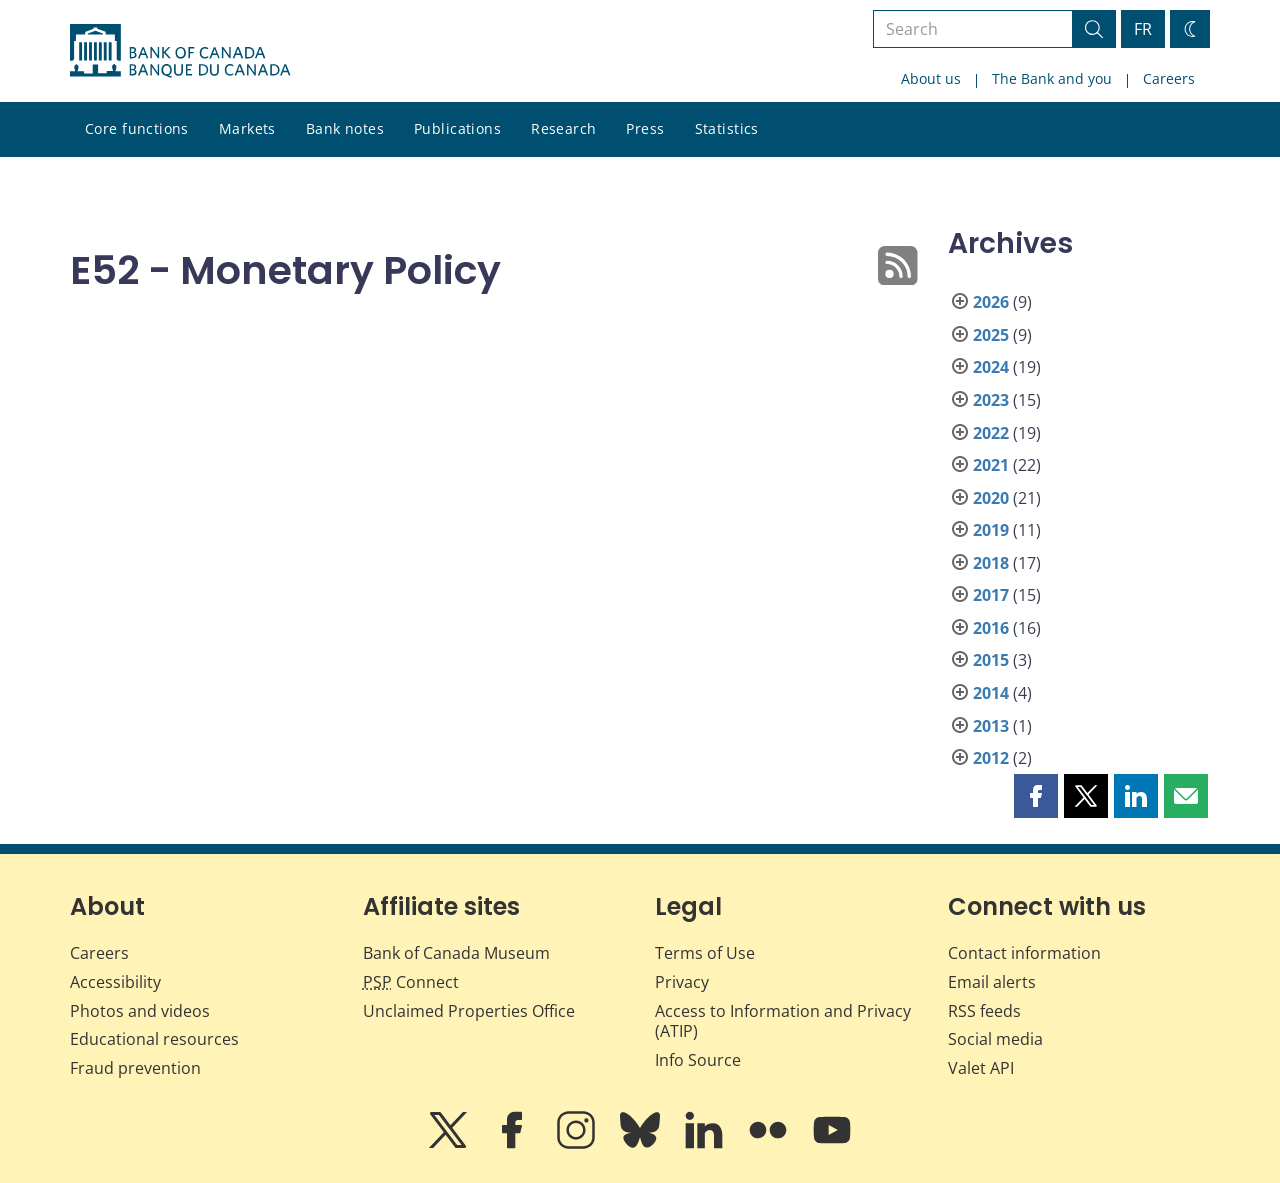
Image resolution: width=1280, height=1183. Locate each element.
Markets (247, 128)
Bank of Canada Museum (456, 953)
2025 (991, 335)
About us (931, 78)
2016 (991, 628)
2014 (991, 693)
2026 (991, 302)
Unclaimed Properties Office (469, 1011)
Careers (1169, 78)
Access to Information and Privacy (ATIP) (783, 1021)
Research (563, 128)
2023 (991, 400)
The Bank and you (1052, 78)
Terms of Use (705, 953)
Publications (457, 128)
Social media (995, 1039)
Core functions (137, 128)
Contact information (1024, 953)
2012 (991, 758)
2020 (991, 498)
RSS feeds (984, 1011)
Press (645, 128)
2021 (991, 465)
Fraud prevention (135, 1068)
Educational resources (154, 1039)
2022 (991, 433)
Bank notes (345, 128)
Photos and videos (140, 1011)
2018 (991, 563)
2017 (991, 595)
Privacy (682, 982)
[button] (1036, 796)
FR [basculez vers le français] (1143, 29)
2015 (991, 660)
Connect (411, 982)
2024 (991, 367)
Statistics (727, 128)
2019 (991, 530)
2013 (991, 726)
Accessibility (115, 982)
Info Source (698, 1060)
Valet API (981, 1068)
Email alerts (992, 982)
